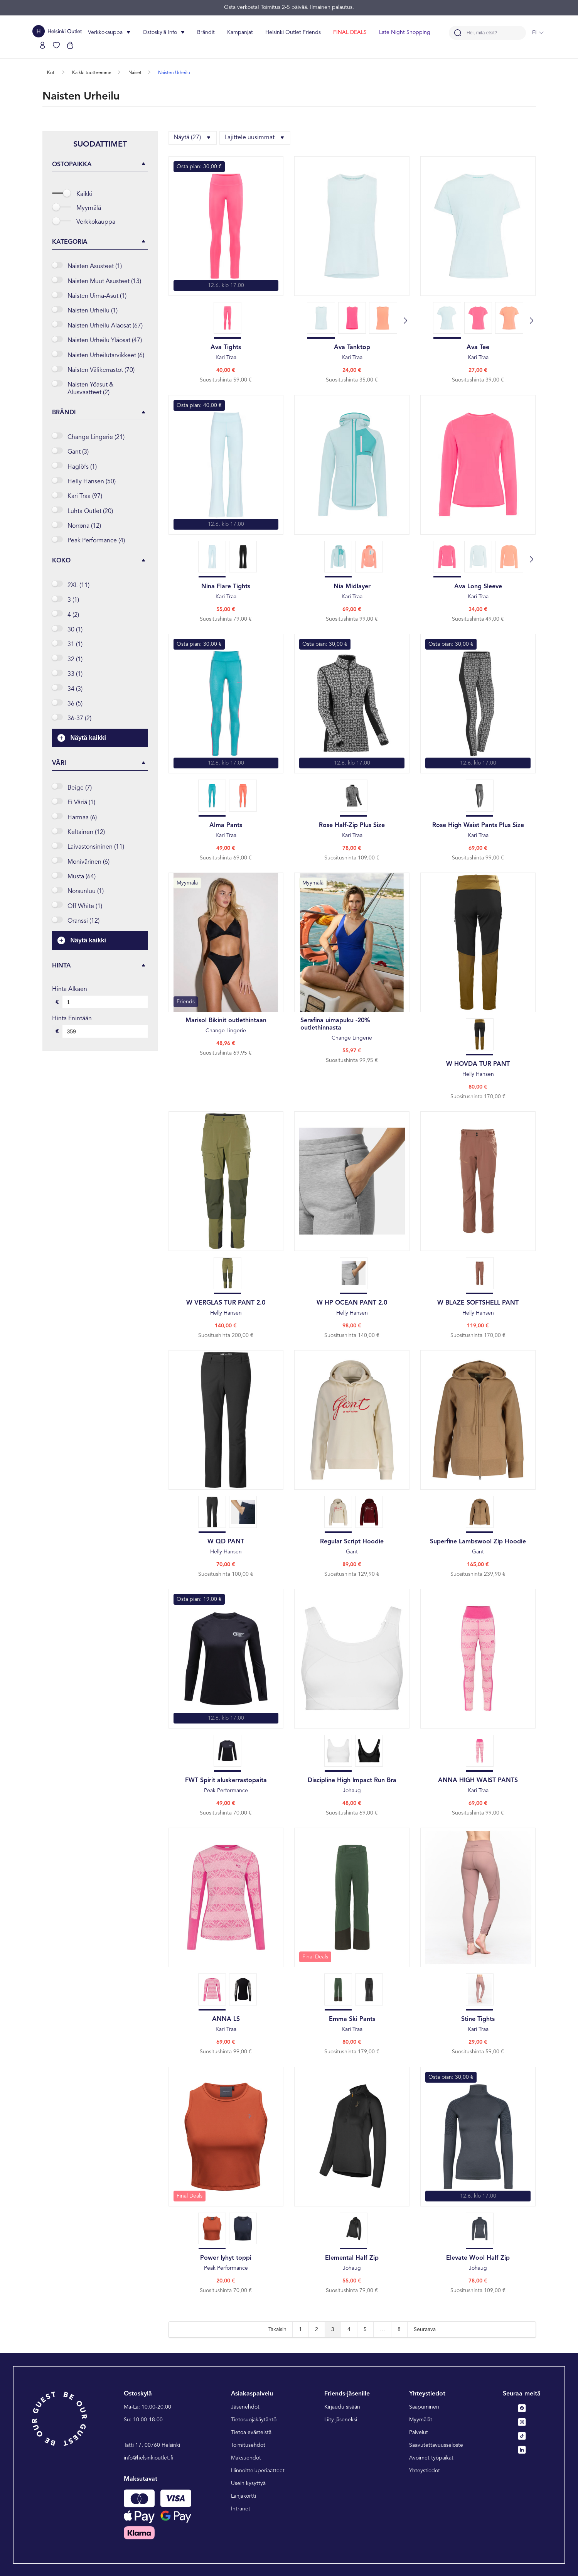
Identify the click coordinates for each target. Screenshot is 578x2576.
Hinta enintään (72, 1019)
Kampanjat (240, 32)
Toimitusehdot (248, 2445)
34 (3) (75, 689)
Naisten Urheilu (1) (92, 311)
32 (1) (75, 660)
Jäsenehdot (245, 2407)
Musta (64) (81, 877)
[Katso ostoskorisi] (70, 45)
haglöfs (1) (82, 467)
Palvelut (418, 2432)
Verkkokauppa (95, 222)
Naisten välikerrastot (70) (101, 370)
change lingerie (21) (96, 437)
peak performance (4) (96, 541)
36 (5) (75, 704)
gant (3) (78, 452)
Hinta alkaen (69, 989)
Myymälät (420, 2419)
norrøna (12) (84, 526)
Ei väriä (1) (81, 803)
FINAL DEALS (350, 32)
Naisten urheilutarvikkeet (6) (105, 356)
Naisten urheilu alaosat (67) (105, 326)
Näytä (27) (193, 138)
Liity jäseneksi (340, 2419)
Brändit (206, 32)
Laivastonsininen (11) (95, 847)
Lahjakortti (243, 2496)
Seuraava (425, 2329)
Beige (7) (79, 788)
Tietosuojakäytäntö (253, 2419)
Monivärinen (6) (88, 862)
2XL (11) (78, 585)
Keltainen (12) (86, 832)
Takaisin (277, 2329)
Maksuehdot (246, 2458)
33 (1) (75, 674)
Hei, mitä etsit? (482, 32)
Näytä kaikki (81, 738)
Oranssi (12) (83, 921)
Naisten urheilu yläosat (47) (104, 341)
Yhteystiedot (424, 2470)
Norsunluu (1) (85, 891)
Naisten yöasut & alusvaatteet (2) (90, 389)
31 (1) (75, 644)
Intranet (240, 2509)
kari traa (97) (84, 496)
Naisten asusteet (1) (94, 266)
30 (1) (75, 630)
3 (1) (73, 600)
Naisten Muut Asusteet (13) (104, 282)
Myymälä (88, 208)
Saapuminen (424, 2407)
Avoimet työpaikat (431, 2458)
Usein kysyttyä (248, 2483)
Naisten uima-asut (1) (96, 296)
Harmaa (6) (82, 818)
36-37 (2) (79, 719)
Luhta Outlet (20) (90, 511)
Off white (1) (84, 906)
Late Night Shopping (404, 32)
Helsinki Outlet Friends (293, 32)
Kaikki (84, 194)
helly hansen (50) (91, 482)
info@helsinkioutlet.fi (149, 2458)
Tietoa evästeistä (251, 2432)
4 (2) (73, 615)
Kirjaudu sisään (342, 2407)
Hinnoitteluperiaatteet (258, 2470)
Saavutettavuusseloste (436, 2445)
